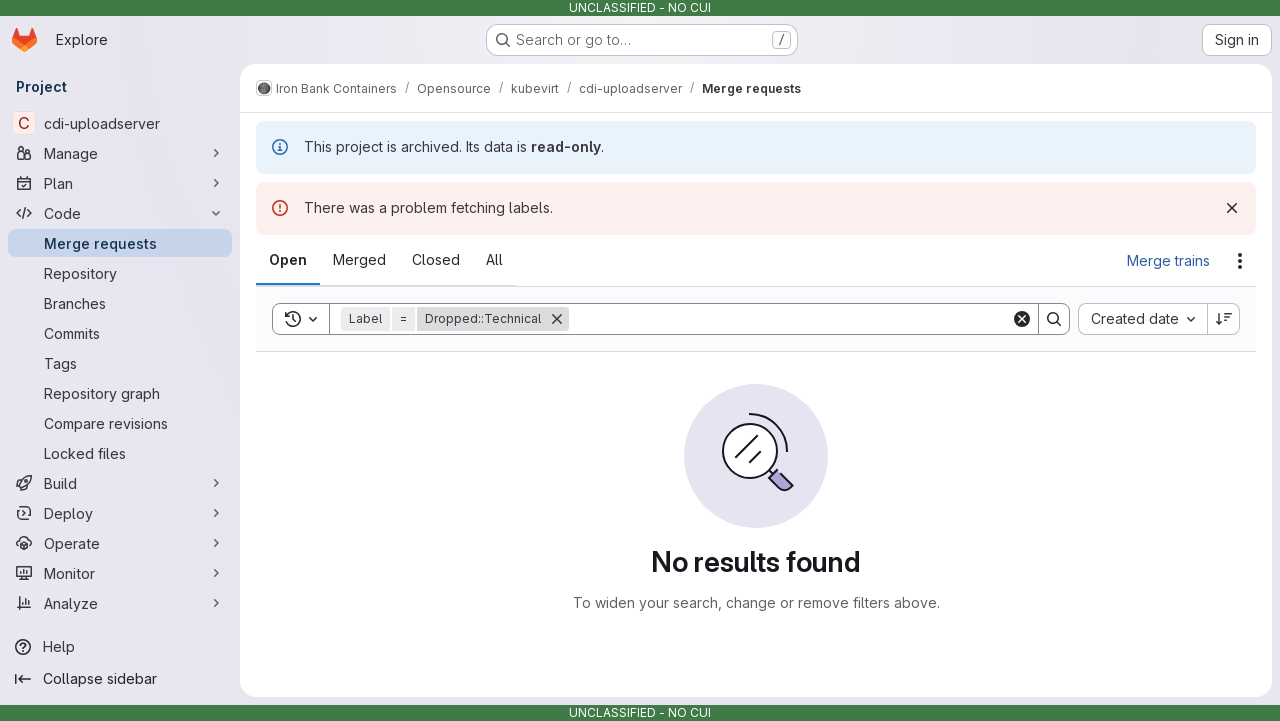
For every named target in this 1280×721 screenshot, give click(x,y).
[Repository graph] (120, 393)
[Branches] (120, 303)
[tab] (288, 260)
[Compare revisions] (120, 423)
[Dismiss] (1232, 208)
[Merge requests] (120, 243)
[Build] (120, 483)
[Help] (120, 647)
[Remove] (557, 319)
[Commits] (120, 333)
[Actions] (1240, 261)
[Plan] (120, 183)
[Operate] (120, 543)
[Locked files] (120, 453)
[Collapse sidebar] (120, 679)
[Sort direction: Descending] (1224, 319)
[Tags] (120, 363)
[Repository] (120, 273)
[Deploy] (120, 513)
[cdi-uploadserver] (120, 123)
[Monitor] (120, 573)
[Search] (790, 319)
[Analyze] (120, 603)
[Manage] (120, 153)
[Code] (120, 213)
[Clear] (1022, 319)
